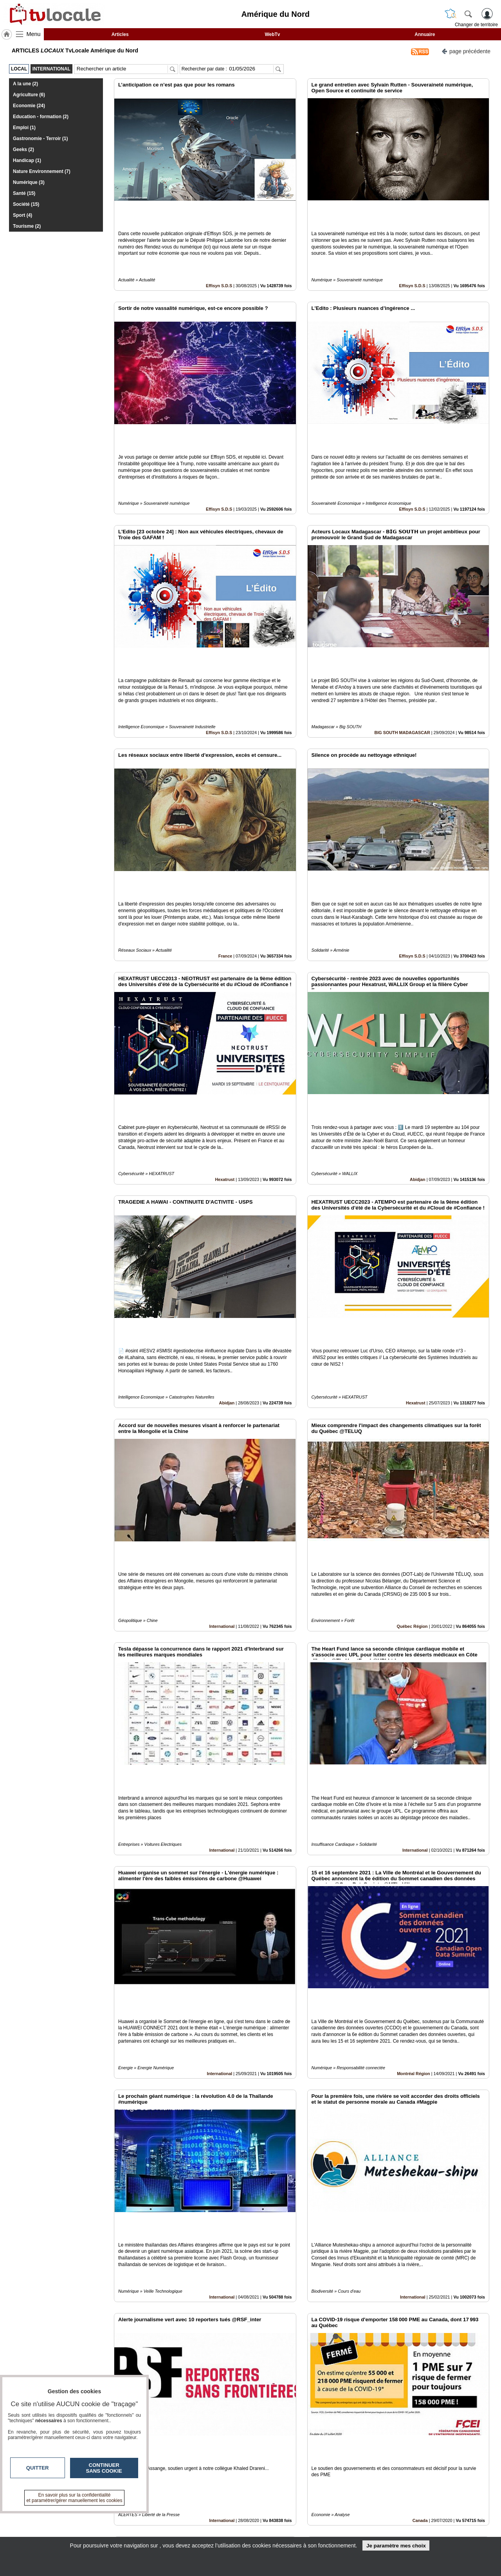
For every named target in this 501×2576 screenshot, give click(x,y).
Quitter (37, 2468)
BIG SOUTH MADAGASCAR (402, 652)
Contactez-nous (208, 2515)
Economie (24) (29, 105)
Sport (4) (22, 215)
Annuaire (424, 34)
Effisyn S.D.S (219, 259)
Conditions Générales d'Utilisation (354, 2524)
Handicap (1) (27, 160)
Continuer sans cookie (104, 2468)
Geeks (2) (23, 149)
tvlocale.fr (73, 2518)
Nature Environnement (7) (41, 171)
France (225, 849)
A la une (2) (25, 83)
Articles (120, 34)
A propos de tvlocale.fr (216, 2532)
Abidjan (417, 1046)
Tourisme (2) (27, 226)
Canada (420, 2227)
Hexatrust (224, 1046)
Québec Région (412, 1440)
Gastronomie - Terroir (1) (40, 138)
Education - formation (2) (40, 116)
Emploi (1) (24, 127)
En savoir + (202, 2524)
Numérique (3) (29, 182)
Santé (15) (24, 193)
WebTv (272, 34)
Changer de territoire (476, 24)
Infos (334, 2515)
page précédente (466, 50)
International (221, 1440)
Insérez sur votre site (459, 2444)
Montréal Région (413, 1833)
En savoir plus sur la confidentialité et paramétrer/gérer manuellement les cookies (75, 2497)
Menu (34, 34)
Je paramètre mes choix (396, 2546)
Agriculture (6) (29, 94)
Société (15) (26, 204)
